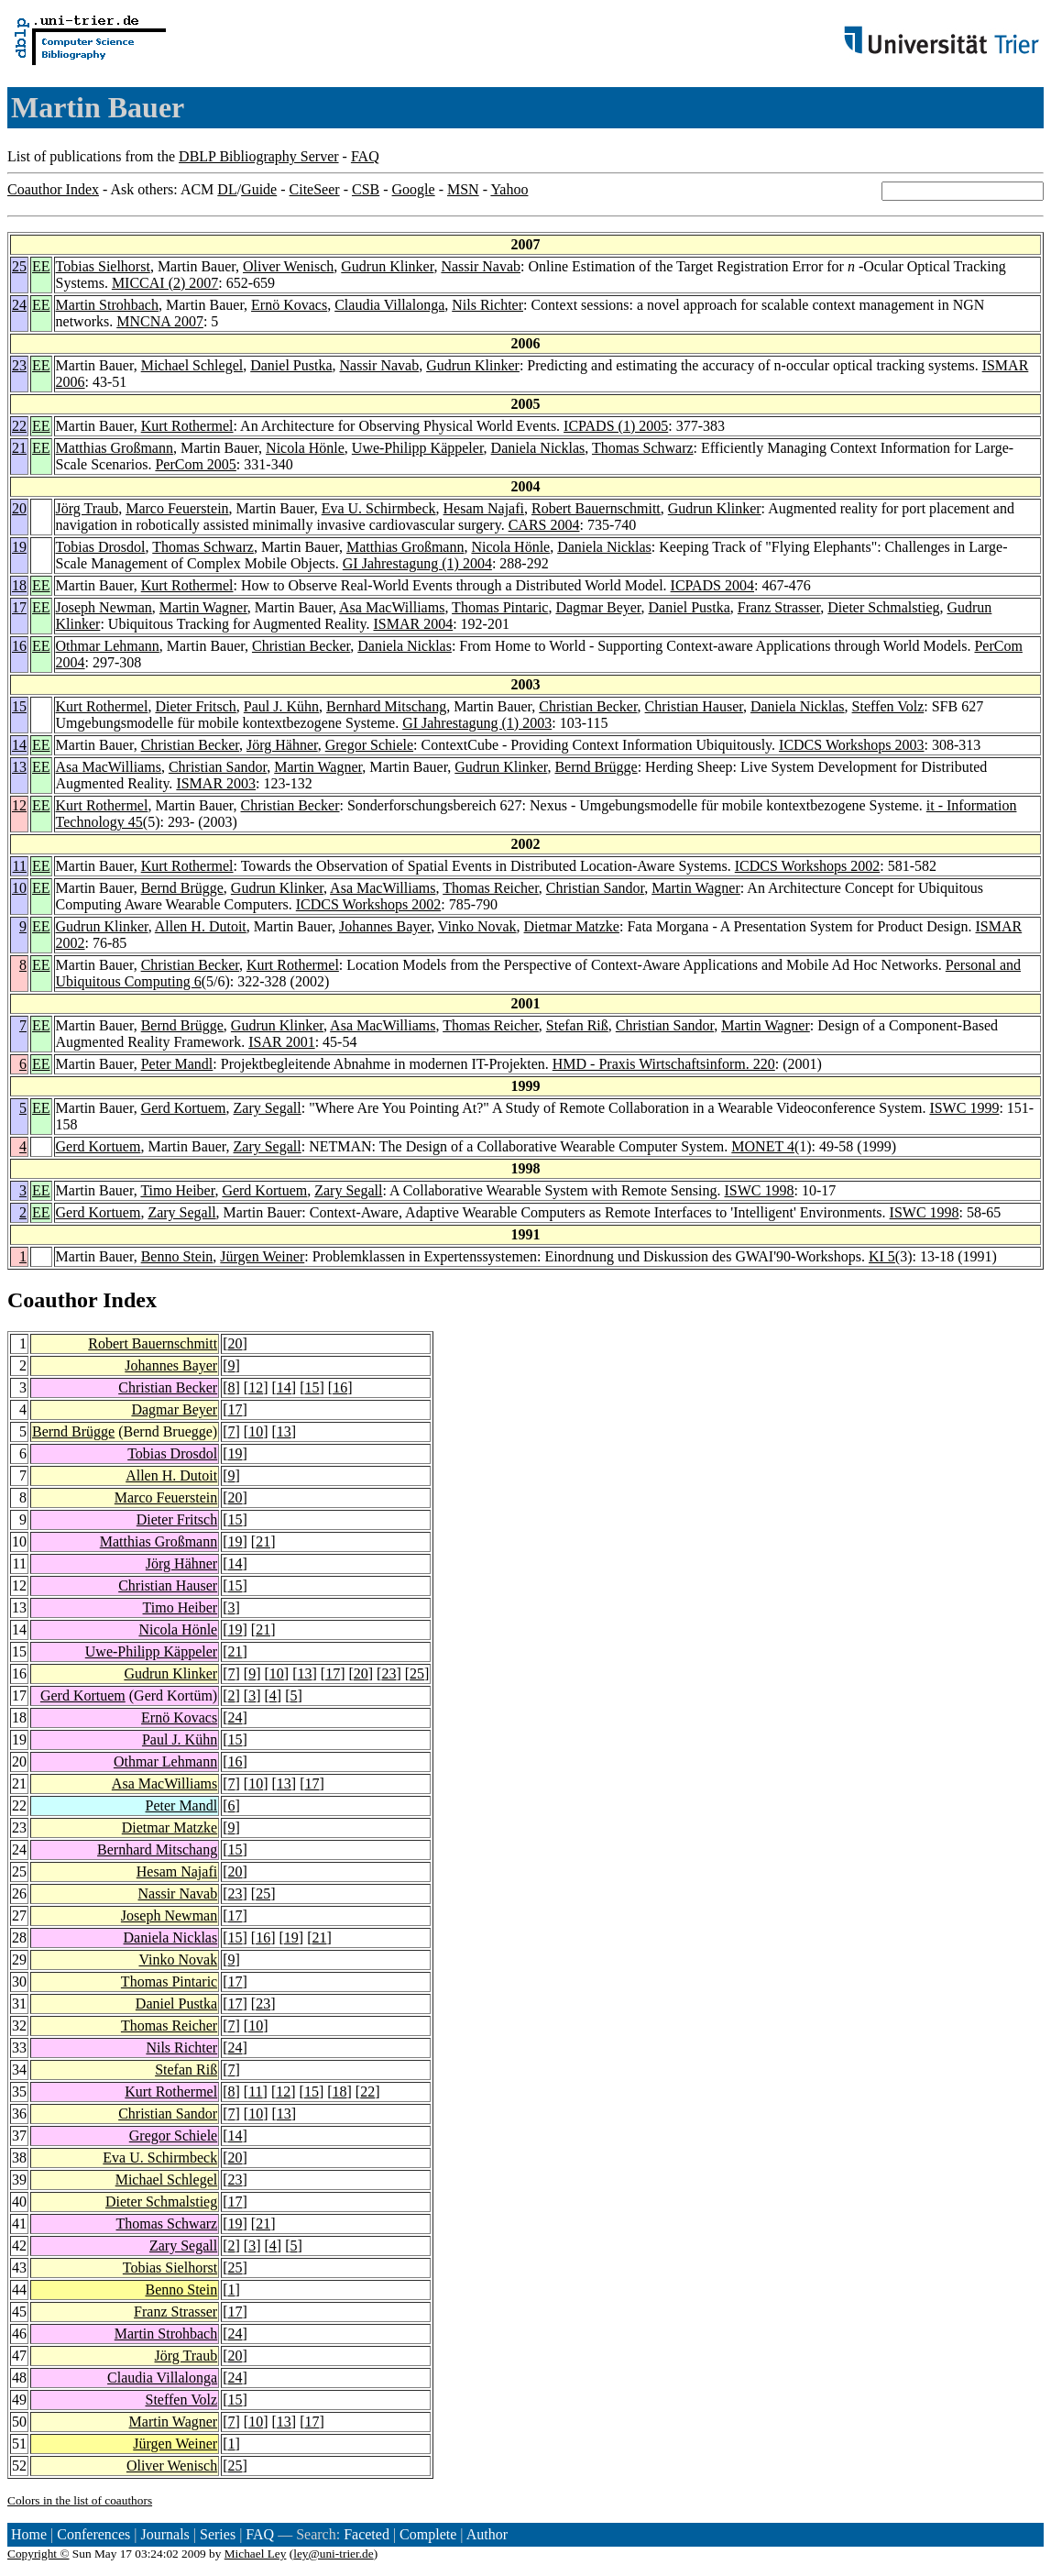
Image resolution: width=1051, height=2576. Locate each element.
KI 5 (882, 1256)
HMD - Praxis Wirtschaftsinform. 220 (664, 1064)
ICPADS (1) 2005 (616, 426)
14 (19, 745)
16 (19, 646)
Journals (164, 2534)
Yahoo (509, 189)
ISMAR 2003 (216, 783)
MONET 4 (762, 1146)
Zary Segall (267, 1108)
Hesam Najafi (483, 508)
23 (19, 365)
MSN (463, 189)
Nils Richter (487, 305)
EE (41, 266)
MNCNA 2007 (159, 321)
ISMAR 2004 (413, 624)
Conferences (93, 2534)
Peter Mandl (177, 1064)
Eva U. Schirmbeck (379, 508)
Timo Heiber (177, 1190)
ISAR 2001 (281, 1042)
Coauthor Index (53, 189)
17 (19, 607)
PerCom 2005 (195, 464)
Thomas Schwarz (643, 448)
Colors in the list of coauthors (79, 2500)
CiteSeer (315, 189)
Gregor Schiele (369, 745)
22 (19, 426)
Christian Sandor (218, 767)
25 (19, 266)
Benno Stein (177, 1256)
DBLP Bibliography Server (259, 156)
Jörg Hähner (282, 745)
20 (19, 508)
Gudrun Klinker (387, 266)
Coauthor (52, 1300)
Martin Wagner (203, 607)
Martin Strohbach (107, 305)
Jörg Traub (87, 508)
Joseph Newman (104, 607)
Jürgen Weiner (262, 1256)
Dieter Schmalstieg (883, 607)
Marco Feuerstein (177, 508)
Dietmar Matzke (571, 926)
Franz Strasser (779, 607)
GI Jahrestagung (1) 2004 (417, 563)
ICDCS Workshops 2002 (807, 866)
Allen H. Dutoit (200, 926)
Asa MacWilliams (391, 607)
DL (226, 189)
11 (20, 866)
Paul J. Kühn (281, 706)
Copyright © (38, 2553)
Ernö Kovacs (289, 305)
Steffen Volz (888, 706)
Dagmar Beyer (597, 607)
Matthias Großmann (114, 448)
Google (413, 189)
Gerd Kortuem (183, 1108)
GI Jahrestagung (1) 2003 (477, 723)
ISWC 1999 (964, 1108)
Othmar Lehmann (107, 646)
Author (487, 2534)
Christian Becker (301, 646)
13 (19, 767)
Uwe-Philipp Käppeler (418, 448)
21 (19, 448)
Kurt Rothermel (187, 426)
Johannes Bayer (385, 926)
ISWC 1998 (759, 1190)
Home (29, 2534)
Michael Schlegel (192, 365)
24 (19, 305)
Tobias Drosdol (101, 547)
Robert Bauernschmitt (596, 508)
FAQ (365, 156)
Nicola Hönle (305, 448)
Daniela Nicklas (538, 448)
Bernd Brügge (595, 767)
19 (19, 547)
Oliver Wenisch (288, 266)
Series (217, 2534)
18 (19, 585)
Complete (428, 2534)
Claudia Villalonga (389, 305)
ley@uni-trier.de (333, 2553)
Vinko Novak (477, 926)
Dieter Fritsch (195, 706)
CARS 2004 (544, 525)
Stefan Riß (577, 1025)
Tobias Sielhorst (103, 266)
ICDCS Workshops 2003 (851, 745)
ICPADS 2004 (712, 585)
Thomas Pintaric (500, 607)
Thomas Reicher (491, 888)
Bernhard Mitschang (386, 706)
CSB (365, 189)
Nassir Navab (480, 266)
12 (19, 805)
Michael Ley (255, 2553)
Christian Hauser (694, 706)
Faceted (366, 2534)
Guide (259, 189)
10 (19, 888)
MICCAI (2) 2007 (165, 283)
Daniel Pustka (291, 365)
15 (19, 706)
